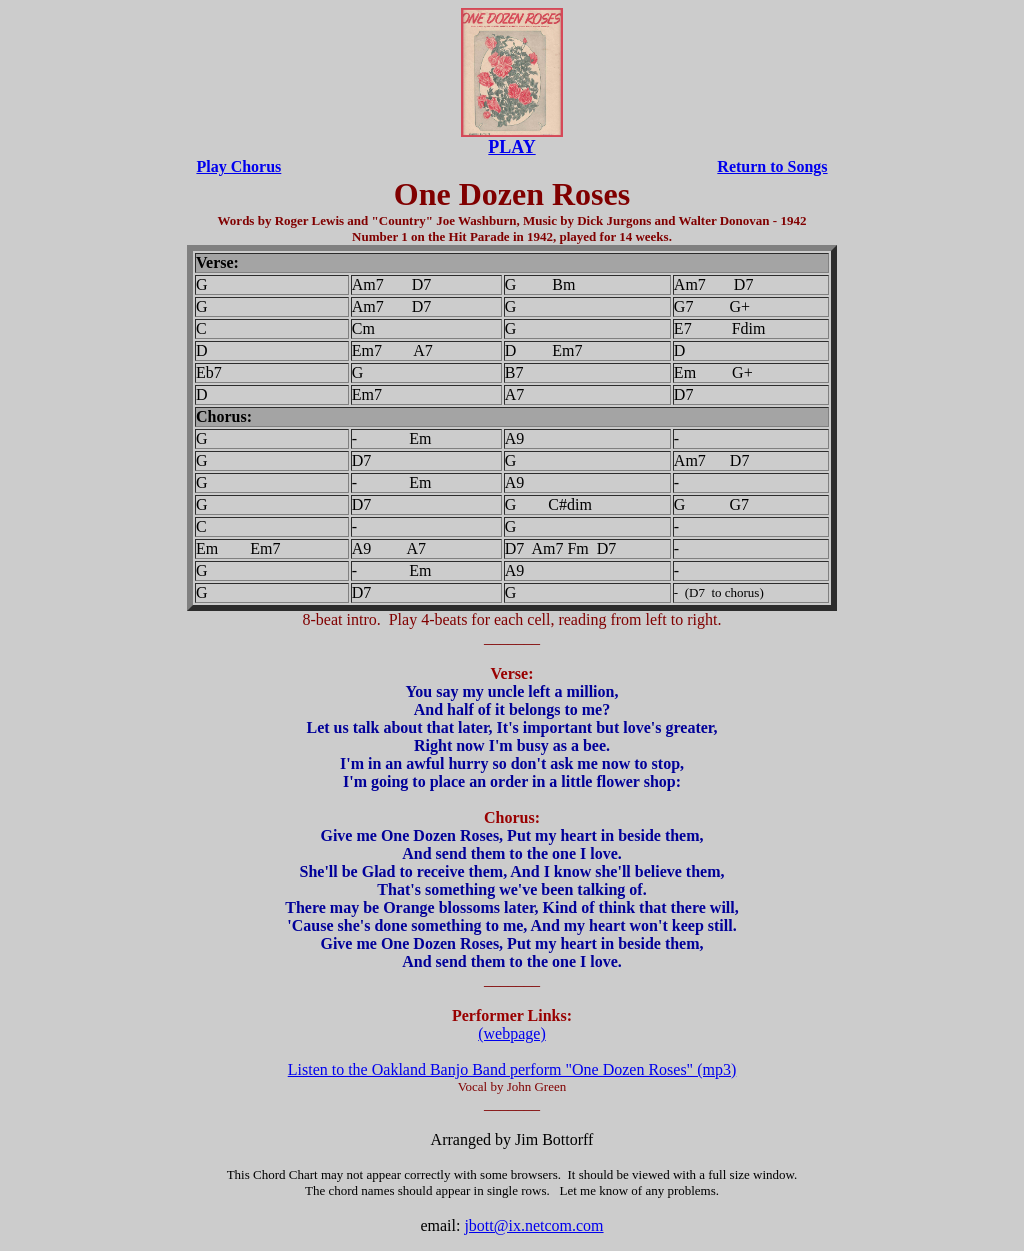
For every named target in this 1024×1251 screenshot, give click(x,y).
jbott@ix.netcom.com (533, 1225)
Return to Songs (772, 166)
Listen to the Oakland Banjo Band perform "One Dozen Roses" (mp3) (512, 1069)
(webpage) (512, 1033)
